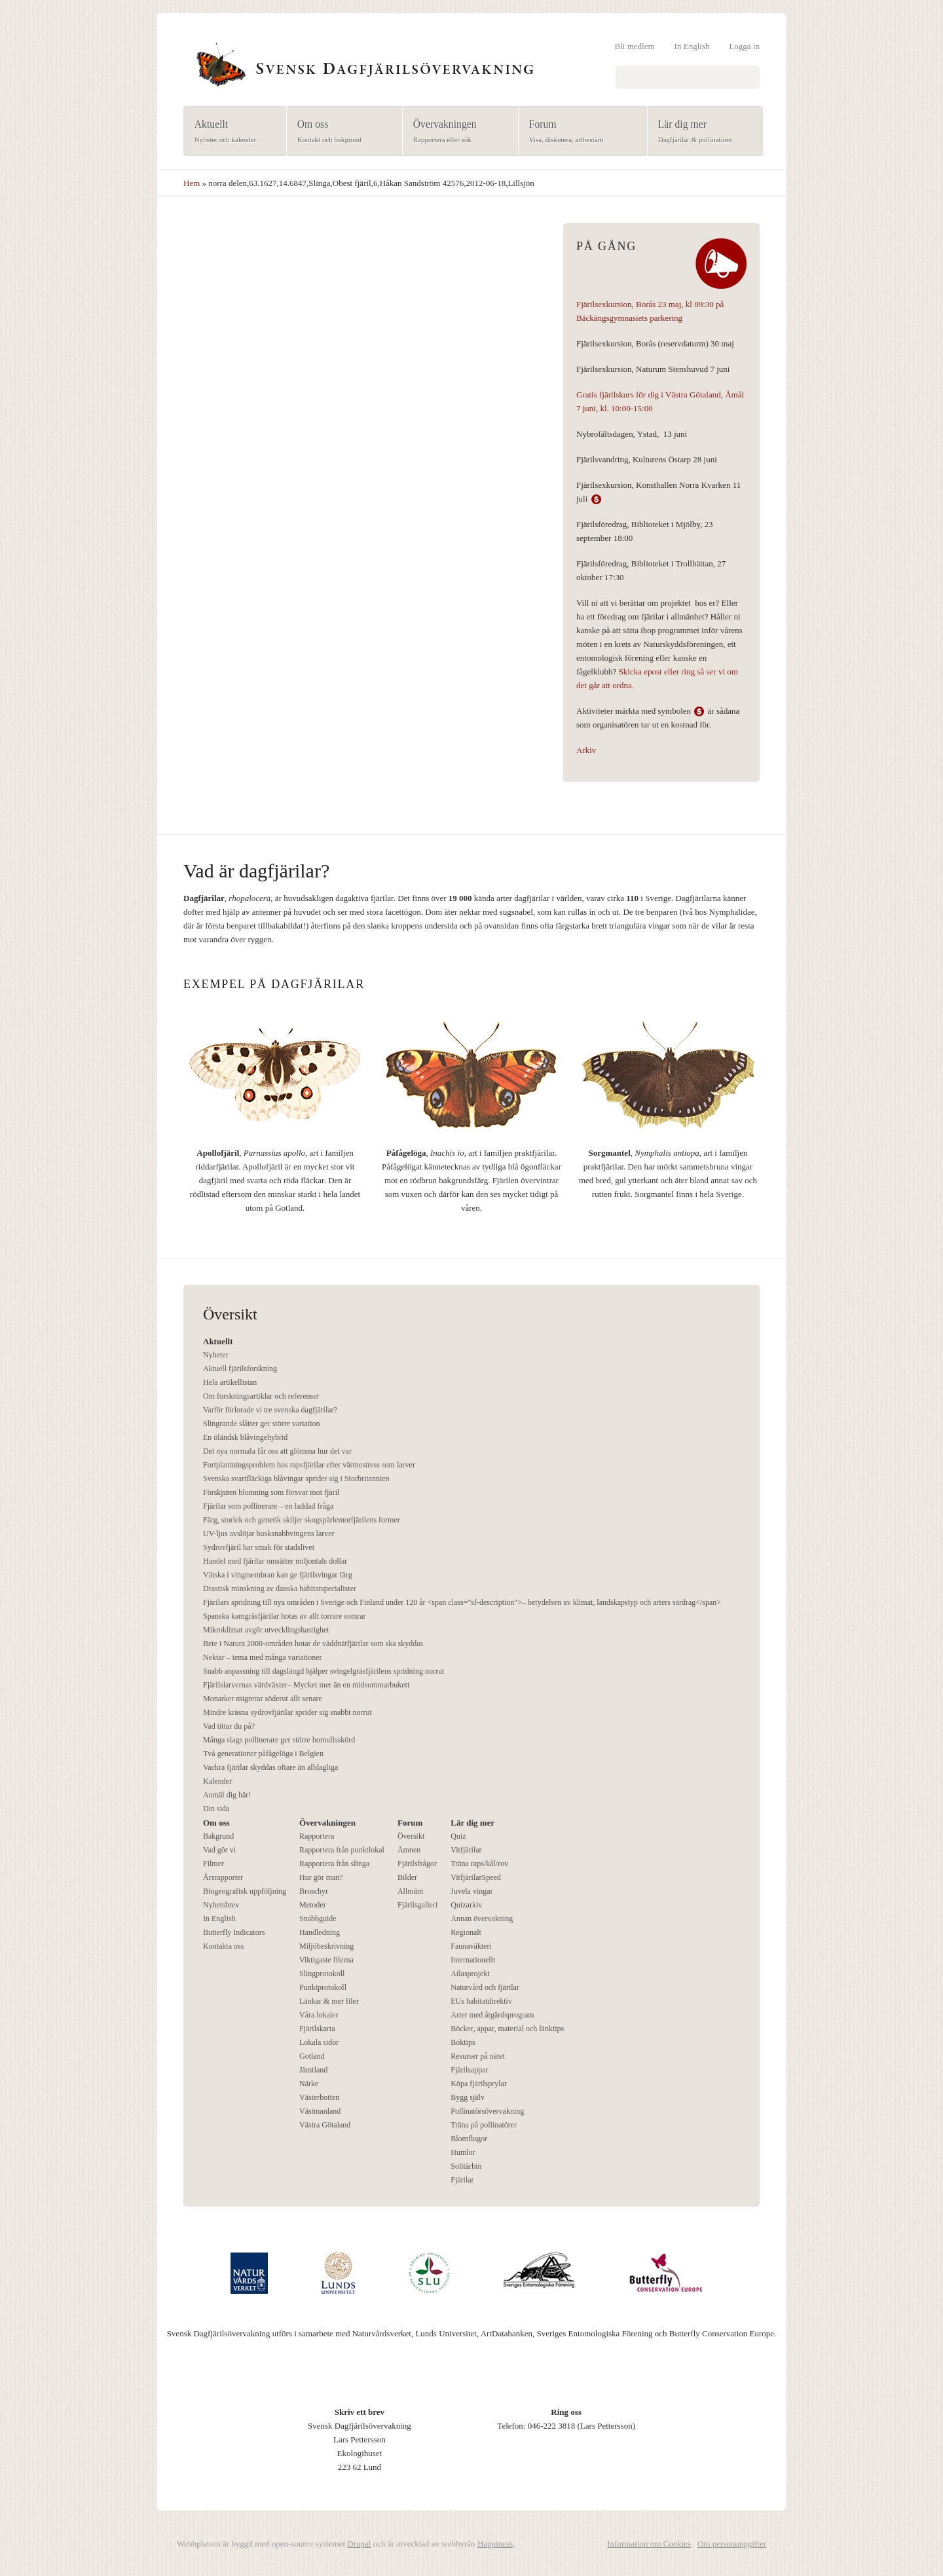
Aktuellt (231, 132)
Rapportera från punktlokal (341, 1849)
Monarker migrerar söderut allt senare (262, 1698)
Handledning (319, 1932)
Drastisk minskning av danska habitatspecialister (279, 1588)
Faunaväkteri (471, 1946)
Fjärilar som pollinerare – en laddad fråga (268, 1506)
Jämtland (313, 2069)
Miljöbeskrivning (326, 1946)
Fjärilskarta (317, 2028)
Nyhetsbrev (221, 1904)
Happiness (495, 2543)
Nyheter (216, 1354)
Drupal (359, 2543)
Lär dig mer (701, 132)
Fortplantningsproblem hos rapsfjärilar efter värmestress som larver (309, 1464)
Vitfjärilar (466, 1849)
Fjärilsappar (469, 2069)
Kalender (217, 1781)
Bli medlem (635, 46)
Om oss (340, 132)
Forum (578, 132)
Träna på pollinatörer (484, 2124)
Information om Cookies (649, 2543)
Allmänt (410, 1891)
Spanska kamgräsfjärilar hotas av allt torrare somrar (284, 1616)
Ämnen (409, 1849)
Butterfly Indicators (234, 1932)
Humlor (463, 2152)
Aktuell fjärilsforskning (240, 1368)
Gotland (312, 2056)
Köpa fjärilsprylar (479, 2083)
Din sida (216, 1808)
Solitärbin (466, 2166)
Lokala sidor (319, 2042)
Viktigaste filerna (326, 1959)
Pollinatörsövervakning (487, 2111)
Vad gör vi (219, 1849)
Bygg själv (468, 2097)
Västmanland (320, 2111)
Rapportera (316, 1836)
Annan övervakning (482, 1918)
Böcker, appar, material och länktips (507, 2028)
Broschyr (313, 1891)
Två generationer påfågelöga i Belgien (263, 1753)
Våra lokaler (319, 2014)
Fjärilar (462, 2179)
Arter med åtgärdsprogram (492, 2014)
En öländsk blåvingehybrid (245, 1437)
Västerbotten (319, 2097)
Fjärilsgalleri (417, 1904)
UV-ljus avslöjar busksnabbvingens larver (269, 1533)
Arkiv (586, 750)
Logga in (744, 46)
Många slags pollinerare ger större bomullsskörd (279, 1739)
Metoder (312, 1904)
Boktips (463, 2042)
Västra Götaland (324, 2124)
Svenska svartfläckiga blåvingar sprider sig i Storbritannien (296, 1478)
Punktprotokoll (322, 1987)
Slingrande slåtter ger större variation (261, 1423)
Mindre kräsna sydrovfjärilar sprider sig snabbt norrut (287, 1712)
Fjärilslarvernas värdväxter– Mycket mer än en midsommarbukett (306, 1684)
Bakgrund (218, 1836)
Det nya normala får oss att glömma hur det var (277, 1451)
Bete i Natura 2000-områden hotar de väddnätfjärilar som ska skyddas (313, 1643)
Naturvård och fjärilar (485, 1987)
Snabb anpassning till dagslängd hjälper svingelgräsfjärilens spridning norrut (323, 1671)
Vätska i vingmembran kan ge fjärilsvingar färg (277, 1574)
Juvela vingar (471, 1891)
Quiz (458, 1836)
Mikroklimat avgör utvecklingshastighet (266, 1629)
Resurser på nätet (478, 2056)
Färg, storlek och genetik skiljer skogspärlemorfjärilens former (301, 1519)
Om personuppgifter (731, 2543)
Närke (308, 2083)
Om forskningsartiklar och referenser (261, 1396)
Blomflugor (469, 2138)
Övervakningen (456, 132)
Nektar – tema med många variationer (262, 1657)
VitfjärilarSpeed (476, 1877)
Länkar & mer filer (329, 2001)
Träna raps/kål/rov (479, 1863)
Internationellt (473, 1959)
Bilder (407, 1877)
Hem (191, 183)
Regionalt (466, 1932)
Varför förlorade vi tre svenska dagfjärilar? (270, 1409)
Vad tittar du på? (229, 1726)
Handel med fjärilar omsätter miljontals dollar (275, 1561)
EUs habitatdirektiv (481, 2001)
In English (692, 46)
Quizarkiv (466, 1904)
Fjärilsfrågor (417, 1863)
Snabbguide (318, 1918)
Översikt (411, 1836)
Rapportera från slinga (334, 1863)
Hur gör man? (321, 1877)
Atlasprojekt (470, 1973)
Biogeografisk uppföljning (244, 1891)
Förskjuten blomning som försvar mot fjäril (271, 1492)
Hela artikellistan (230, 1382)
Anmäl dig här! (227, 1794)
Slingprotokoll (321, 1973)
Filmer (213, 1863)
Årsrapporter (223, 1877)
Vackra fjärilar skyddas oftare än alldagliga (270, 1767)
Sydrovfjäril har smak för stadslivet (258, 1547)
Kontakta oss (223, 1946)
